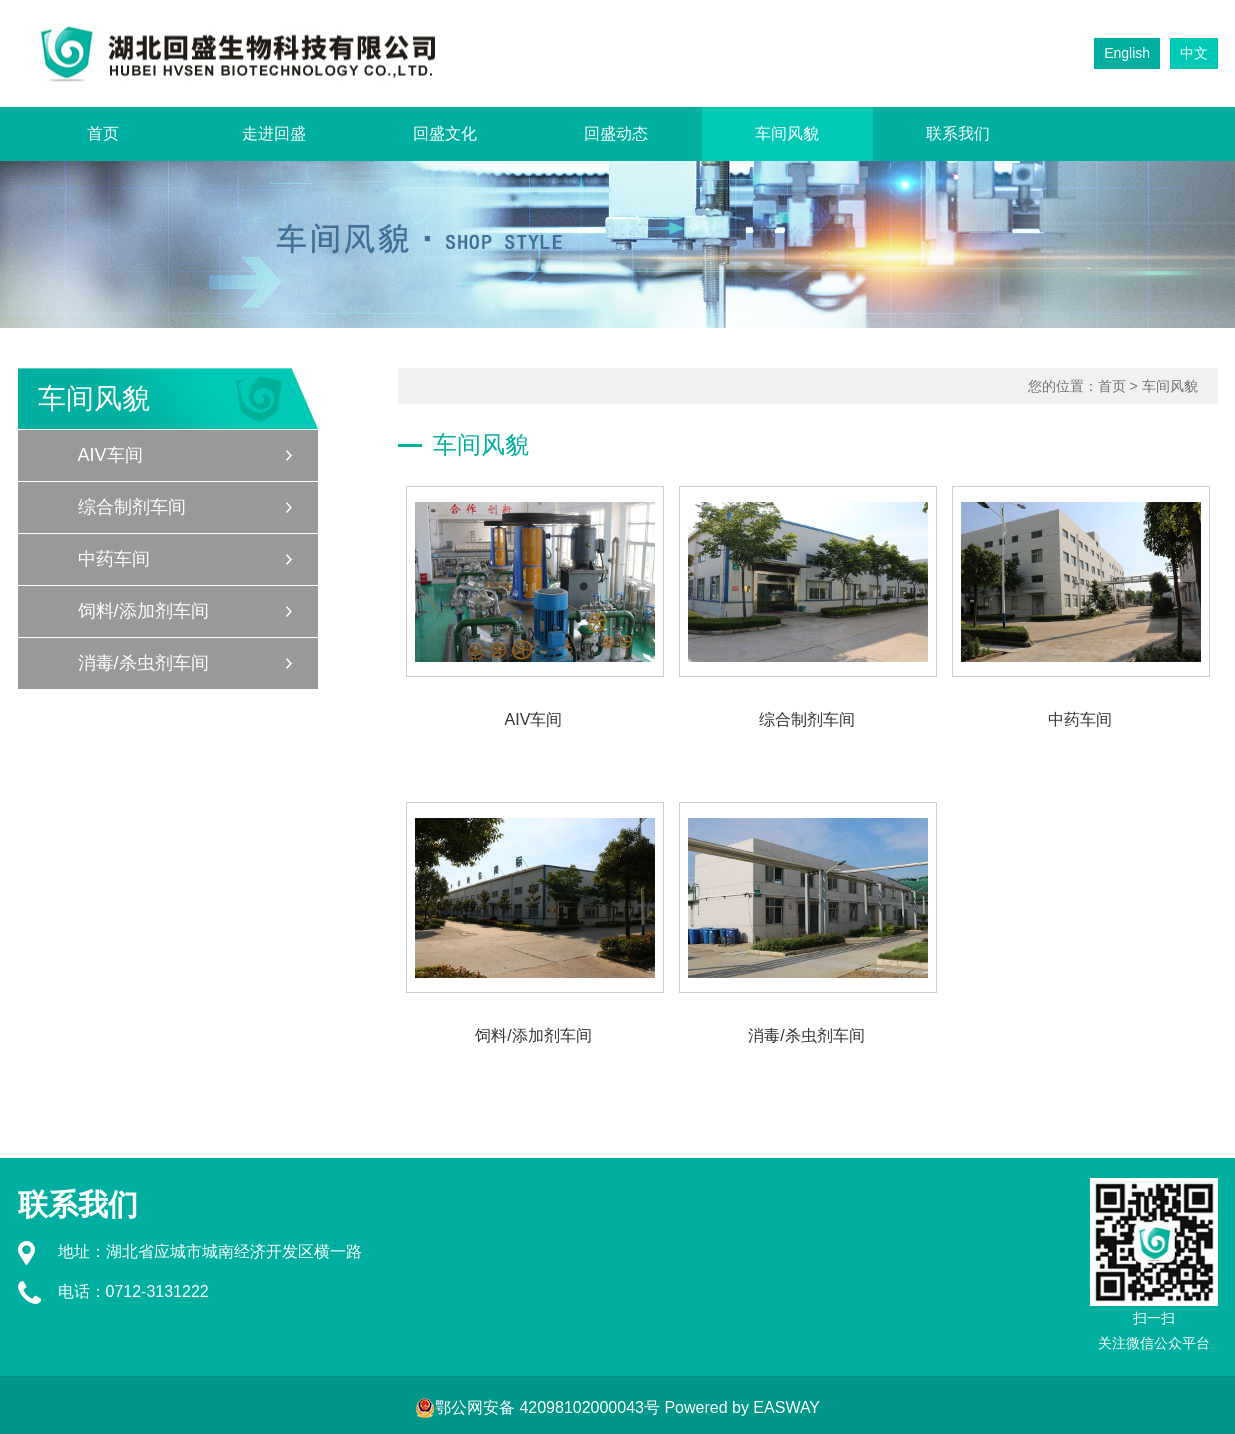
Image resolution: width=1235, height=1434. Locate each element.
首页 (103, 133)
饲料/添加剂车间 (143, 611)
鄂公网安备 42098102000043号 (537, 1408)
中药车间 (114, 559)
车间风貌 (787, 133)
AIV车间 (110, 455)
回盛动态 (616, 133)
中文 (1194, 53)
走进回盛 (274, 133)
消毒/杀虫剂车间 (143, 663)
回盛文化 (445, 133)
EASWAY (786, 1407)
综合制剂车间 (132, 507)
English (1127, 53)
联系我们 (958, 133)
